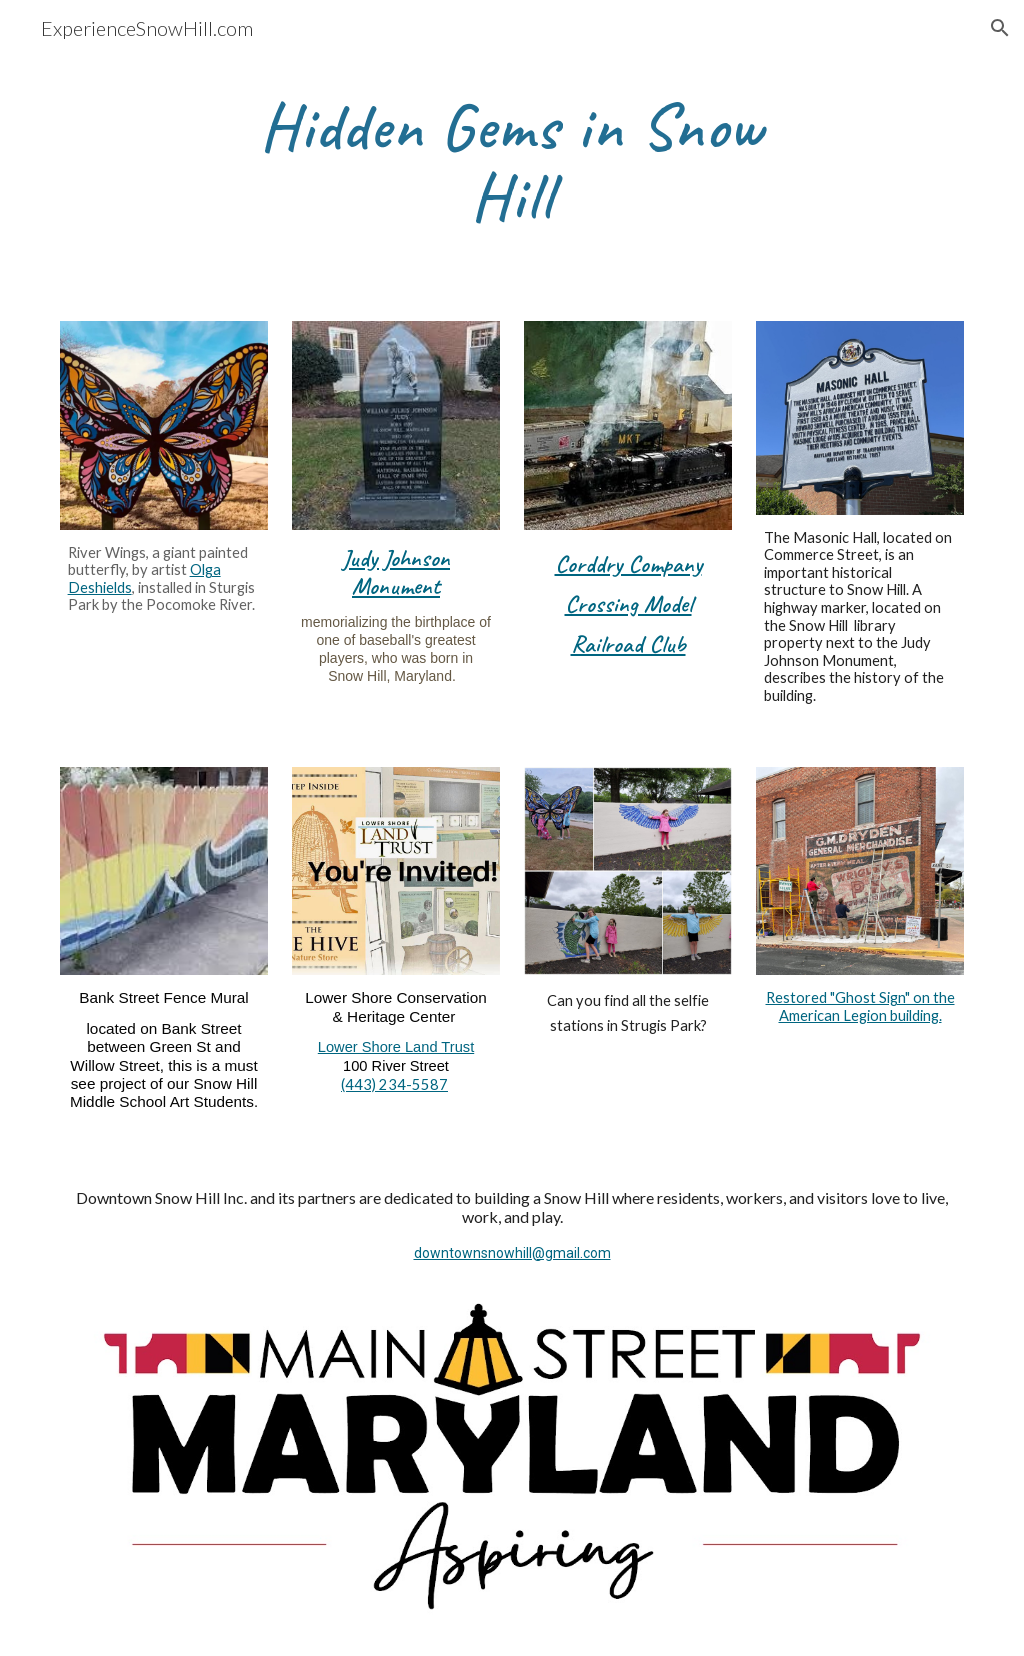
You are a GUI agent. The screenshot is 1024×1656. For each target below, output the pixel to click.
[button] (1000, 28)
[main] (511, 162)
